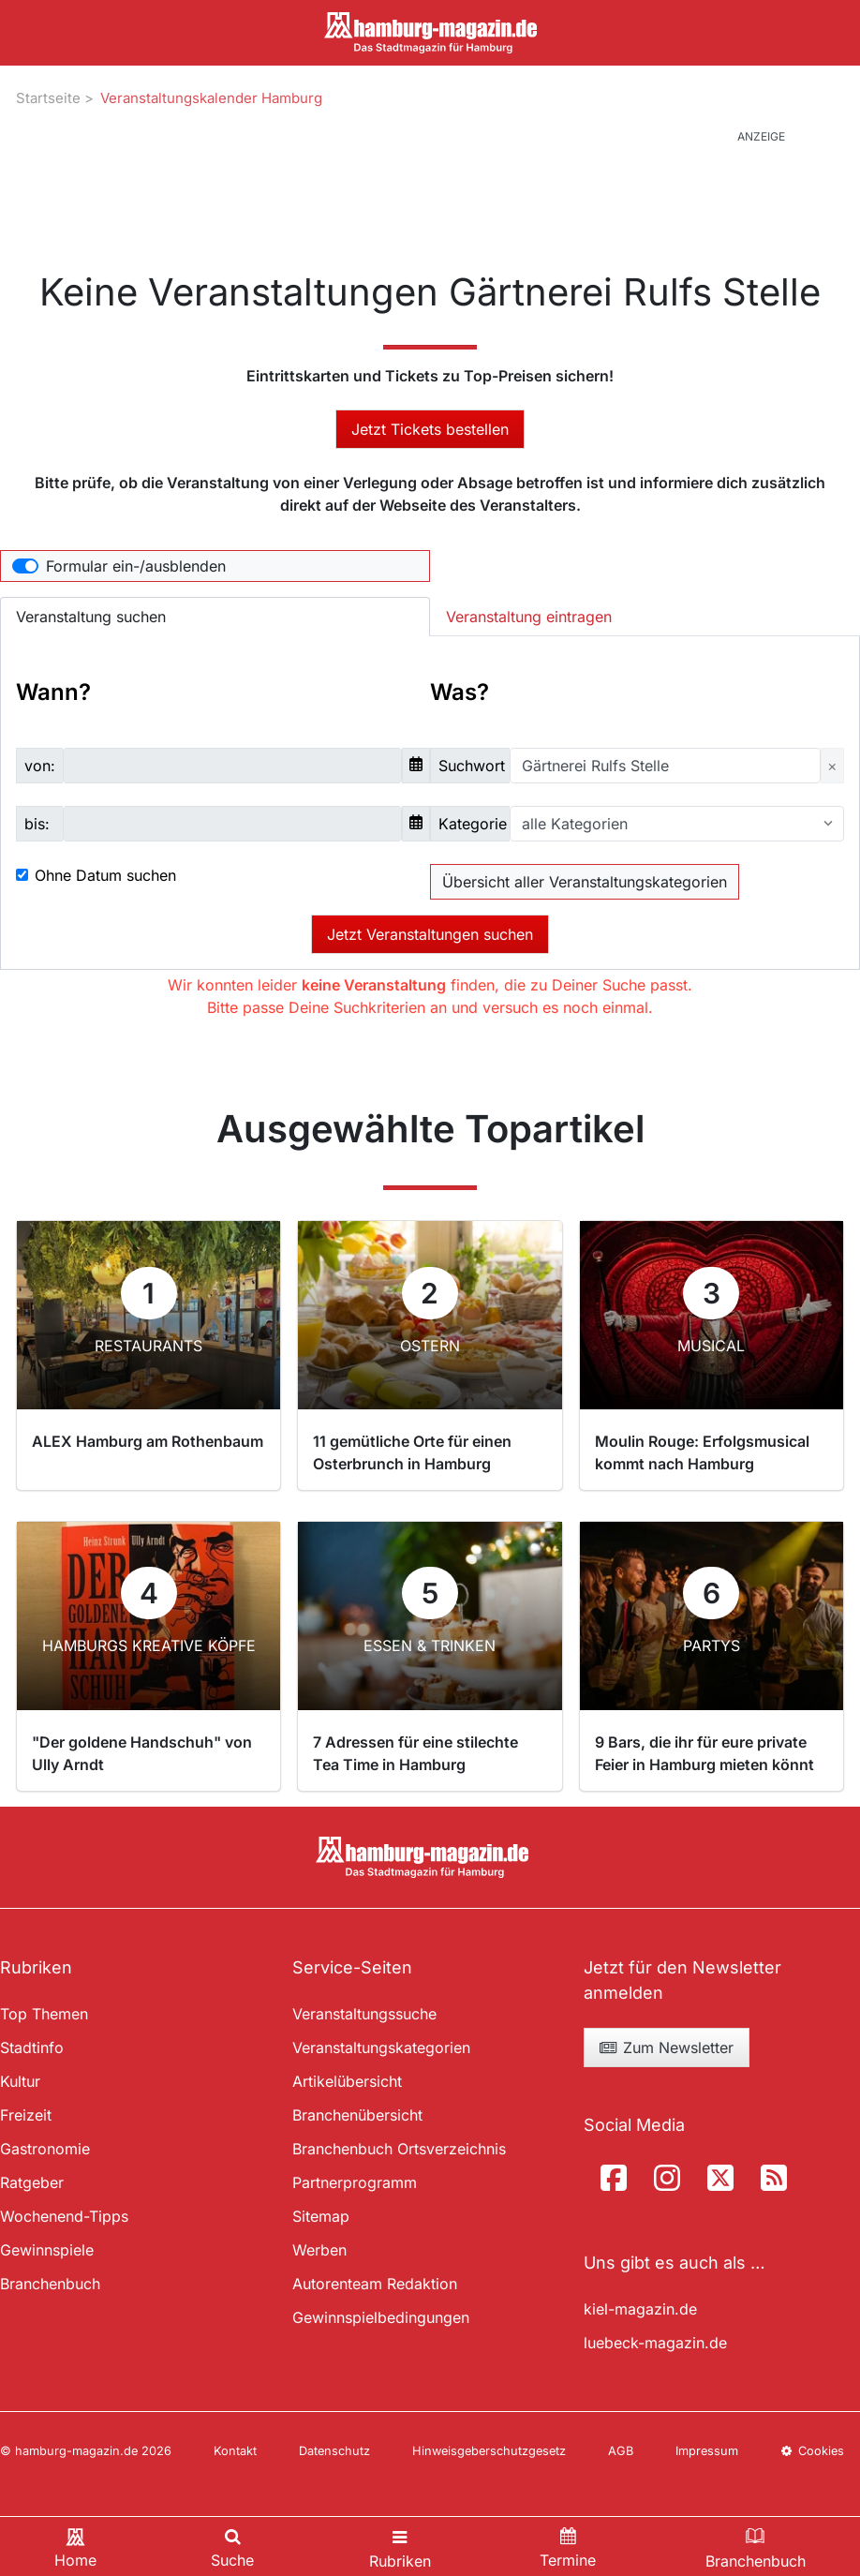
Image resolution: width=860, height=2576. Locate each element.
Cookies (812, 2451)
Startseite (48, 98)
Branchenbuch (50, 2283)
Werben (319, 2250)
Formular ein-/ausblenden (136, 566)
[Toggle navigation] (400, 2546)
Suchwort (471, 765)
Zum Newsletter (666, 2047)
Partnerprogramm (354, 2182)
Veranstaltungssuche (364, 2013)
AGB (620, 2451)
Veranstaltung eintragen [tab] (529, 616)
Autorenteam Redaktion (374, 2283)
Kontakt (235, 2451)
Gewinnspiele (47, 2250)
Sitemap (320, 2216)
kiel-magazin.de (640, 2309)
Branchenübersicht (357, 2115)
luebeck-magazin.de (655, 2342)
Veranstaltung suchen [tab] (91, 616)
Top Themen (44, 2013)
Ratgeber (32, 2182)
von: (39, 765)
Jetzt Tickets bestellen (430, 429)
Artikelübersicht (347, 2081)
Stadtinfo (32, 2047)
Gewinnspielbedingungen (380, 2317)
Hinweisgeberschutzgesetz (489, 2451)
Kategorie (472, 823)
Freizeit (26, 2115)
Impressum (706, 2451)
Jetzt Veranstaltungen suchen (430, 934)
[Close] (832, 765)
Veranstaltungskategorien (381, 2047)
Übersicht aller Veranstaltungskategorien (584, 881)
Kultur (20, 2081)
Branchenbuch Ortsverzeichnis (399, 2148)
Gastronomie (45, 2148)
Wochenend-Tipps (64, 2216)
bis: (37, 823)
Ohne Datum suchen (105, 875)
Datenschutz (334, 2451)
